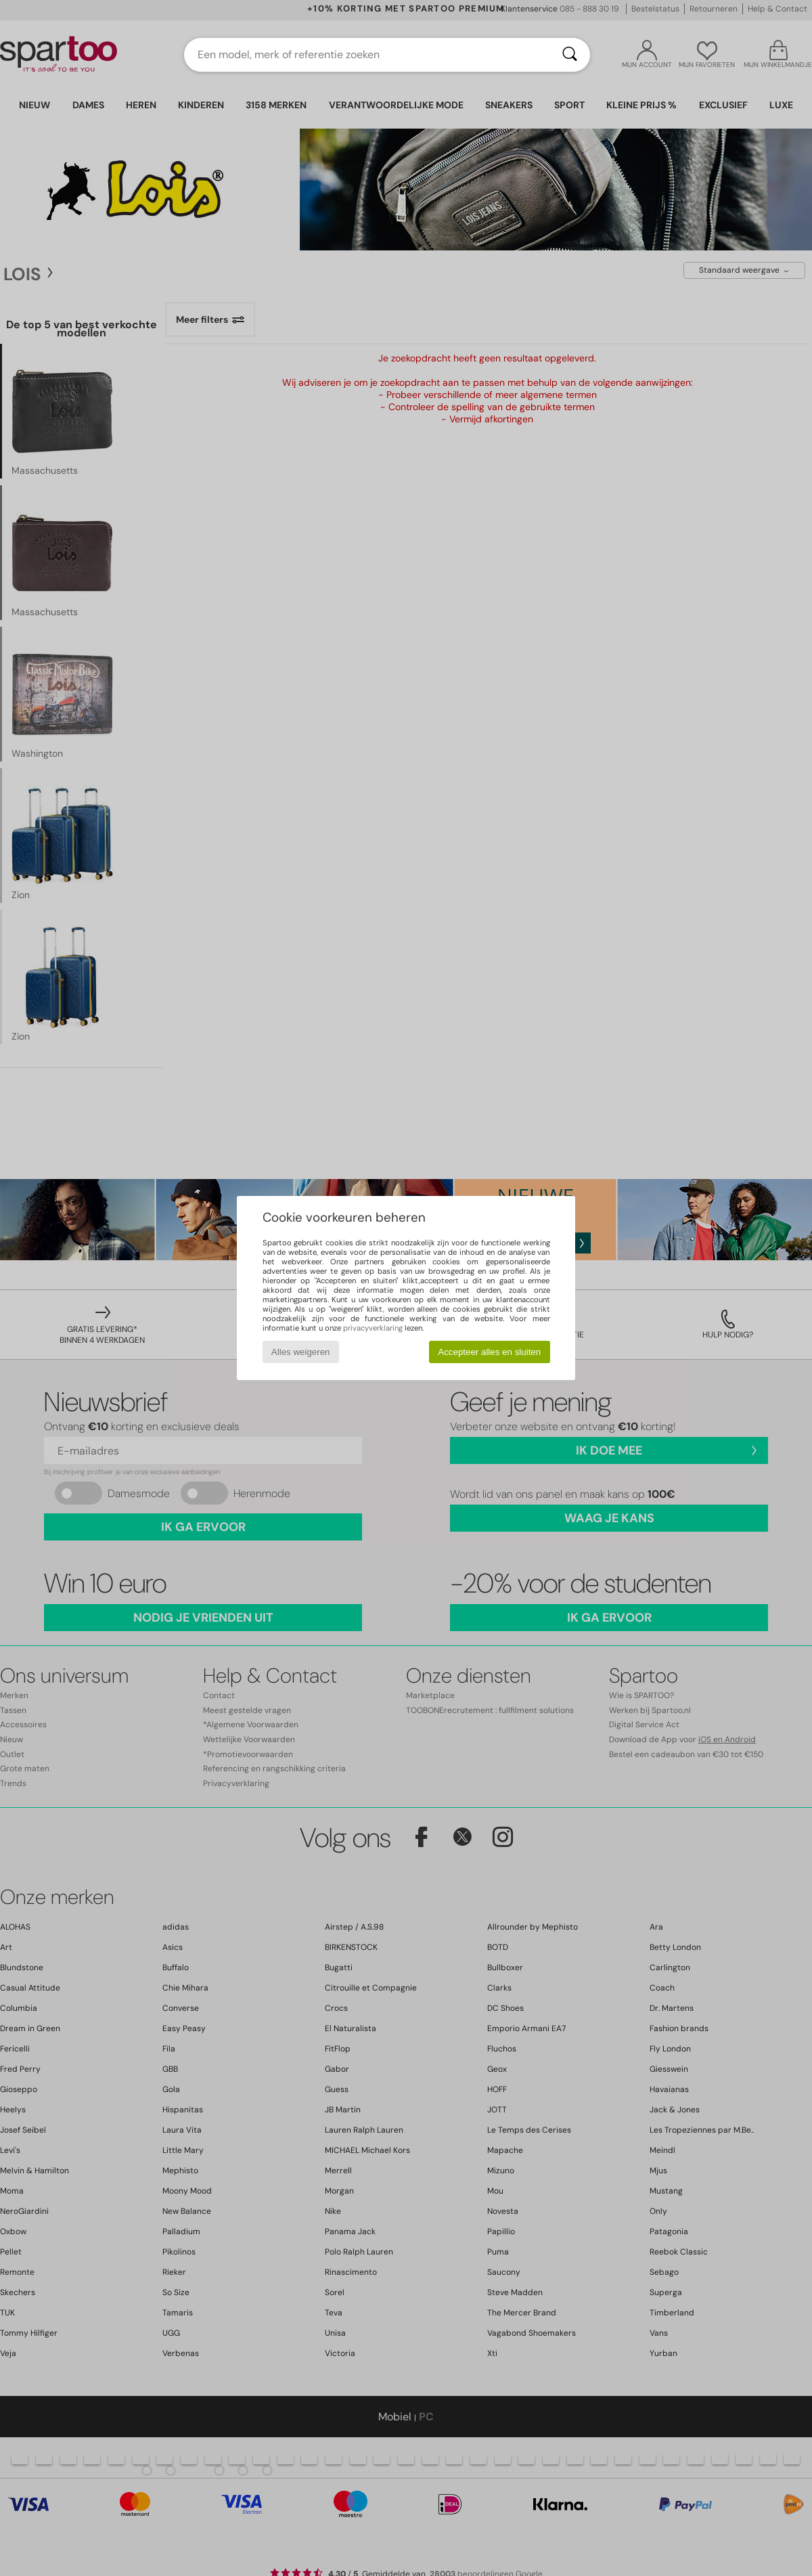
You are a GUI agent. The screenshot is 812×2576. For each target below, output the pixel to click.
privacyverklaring (373, 1328)
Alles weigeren (300, 1352)
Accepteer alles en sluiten (489, 1352)
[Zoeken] (569, 55)
